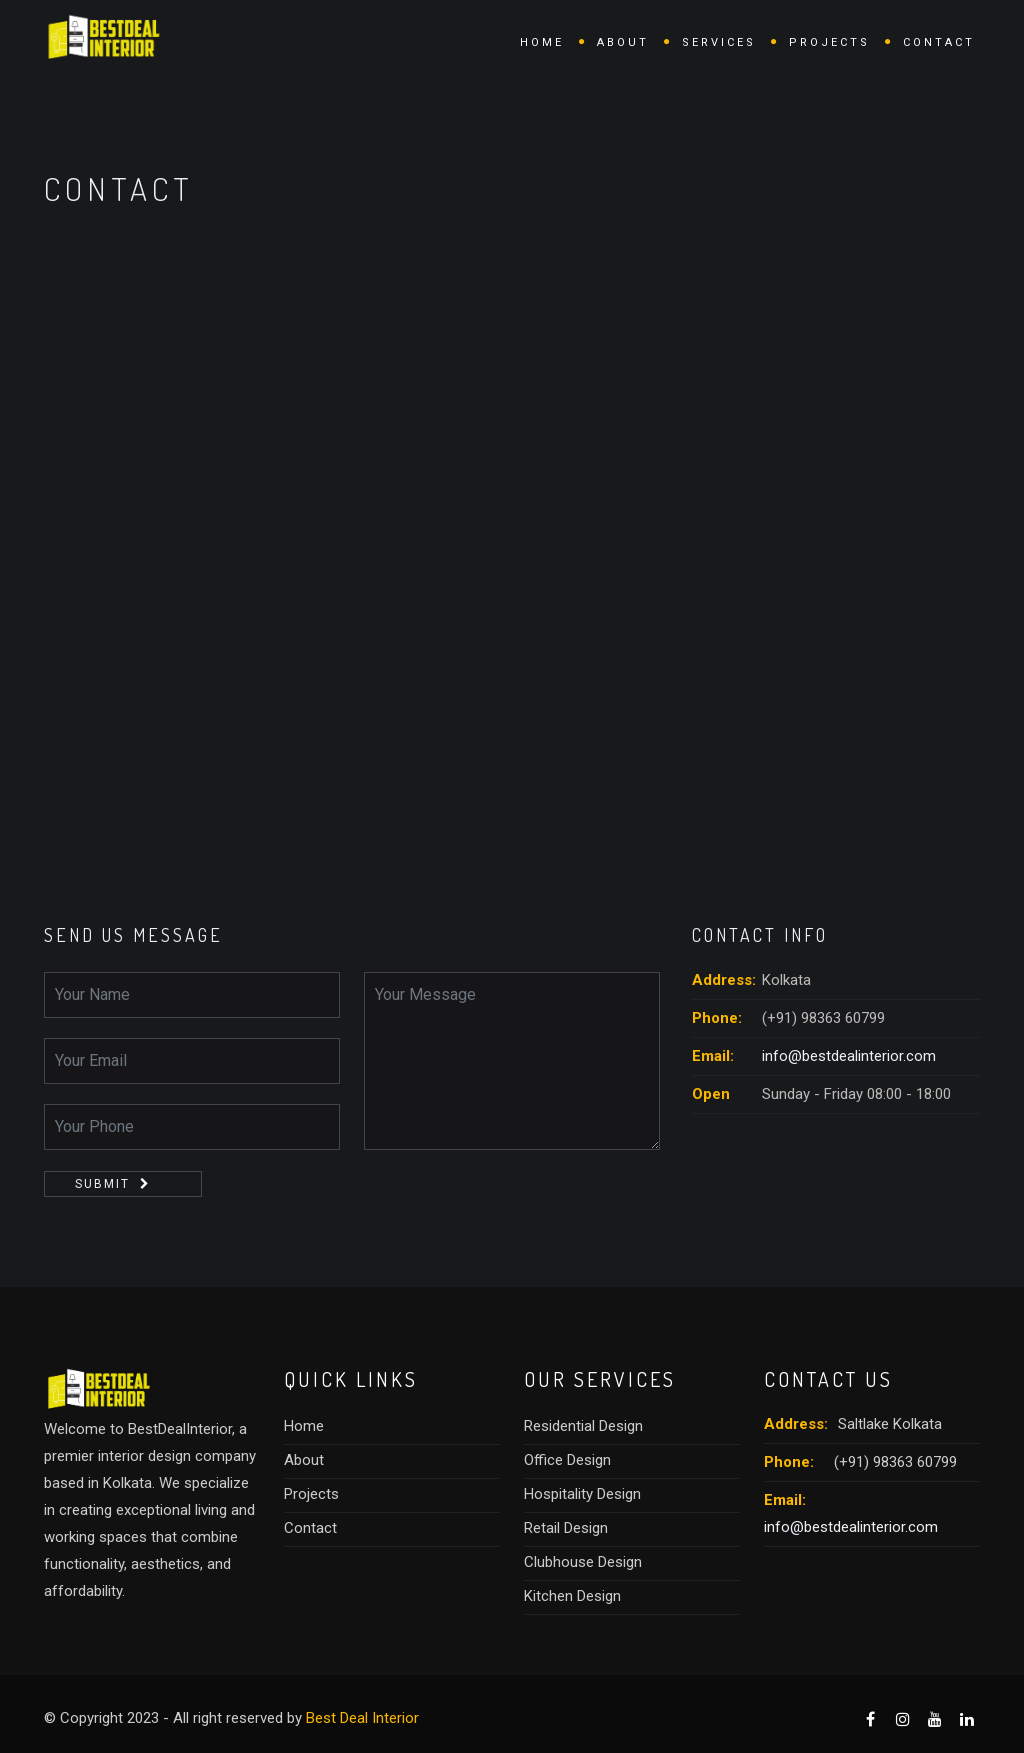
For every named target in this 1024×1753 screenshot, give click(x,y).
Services (719, 42)
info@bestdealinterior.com (849, 1056)
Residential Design (583, 1426)
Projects (829, 42)
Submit (102, 1184)
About (623, 42)
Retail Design (566, 1528)
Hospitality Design (582, 1494)
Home (542, 42)
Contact (939, 42)
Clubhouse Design (583, 1562)
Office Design (567, 1460)
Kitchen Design (572, 1596)
